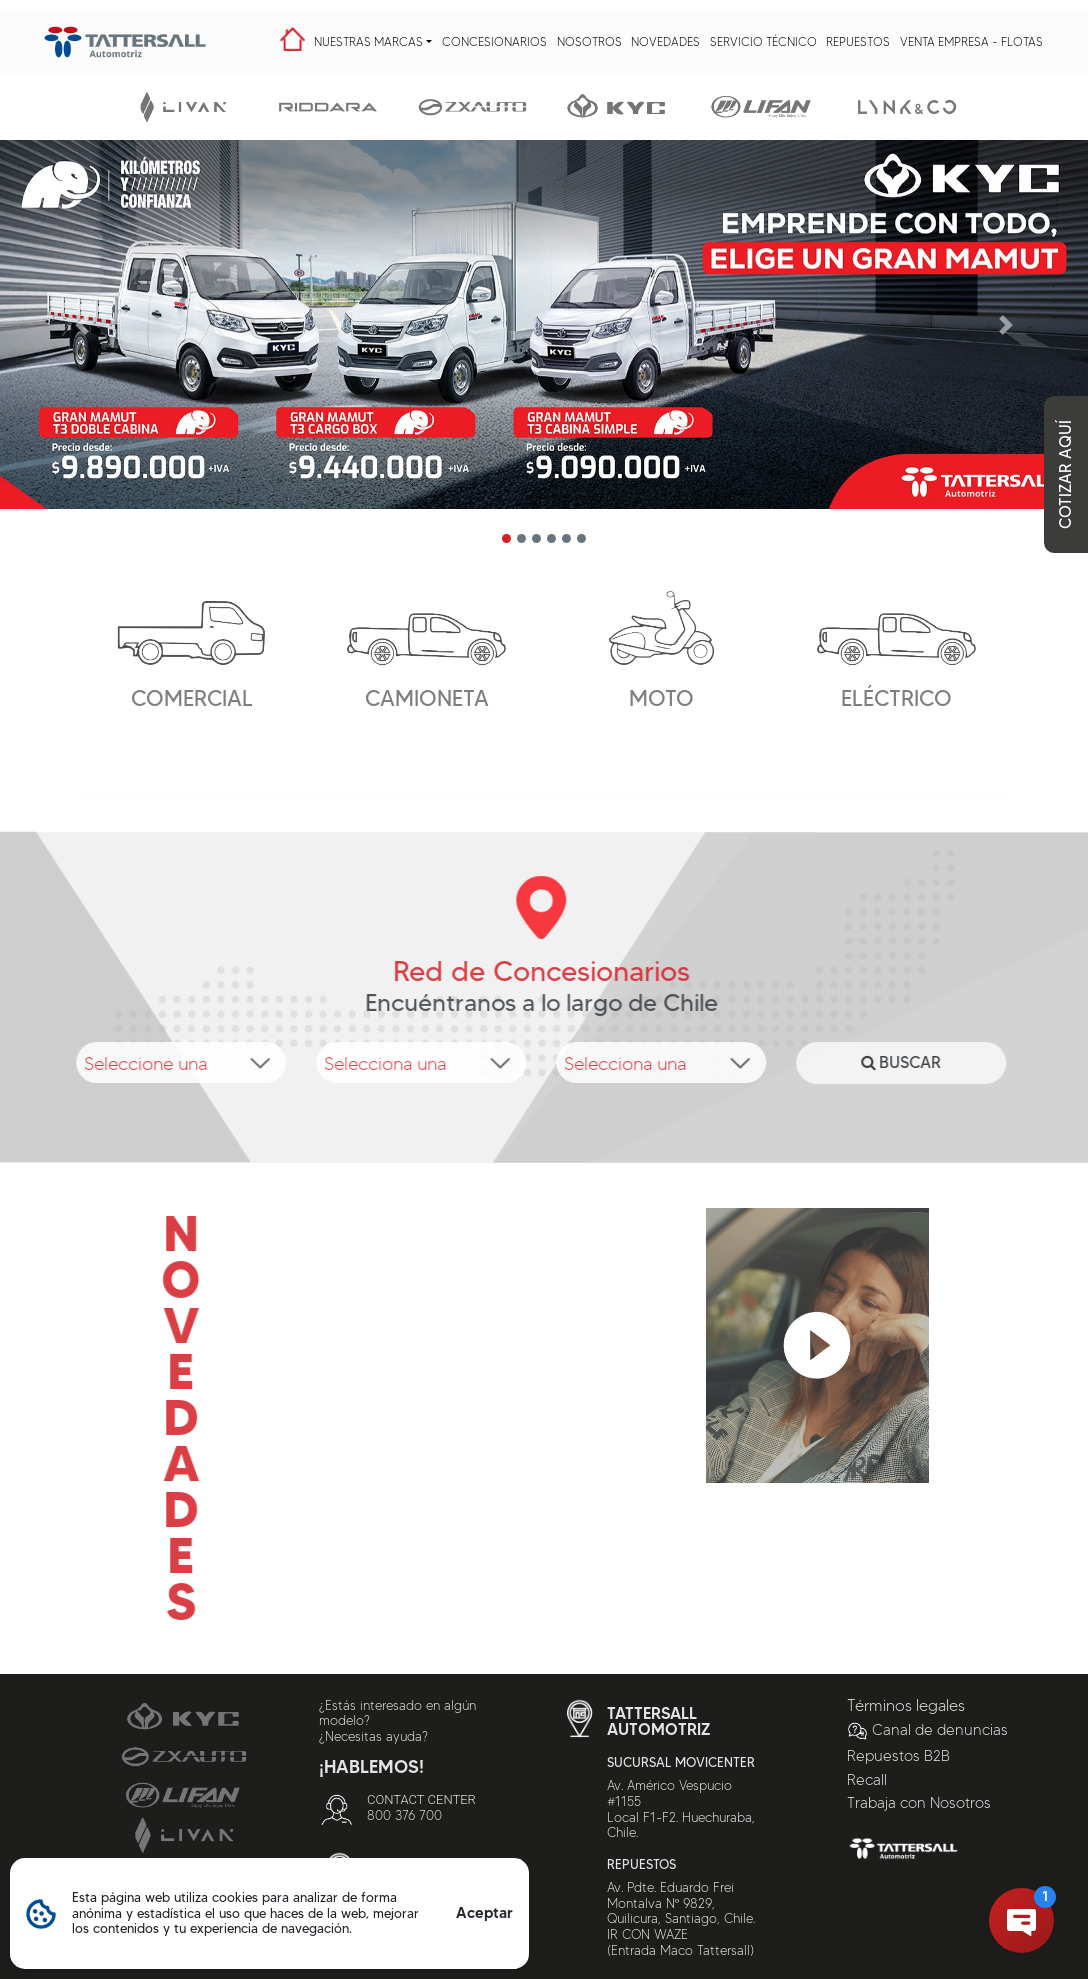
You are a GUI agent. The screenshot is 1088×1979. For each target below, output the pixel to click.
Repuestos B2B (898, 1756)
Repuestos (858, 41)
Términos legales (906, 1705)
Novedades (665, 41)
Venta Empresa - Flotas (971, 41)
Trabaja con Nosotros (919, 1803)
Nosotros (589, 41)
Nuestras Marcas (368, 41)
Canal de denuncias (927, 1730)
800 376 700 (404, 1815)
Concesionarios (494, 41)
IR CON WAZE (647, 1934)
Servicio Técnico (763, 41)
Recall (867, 1780)
